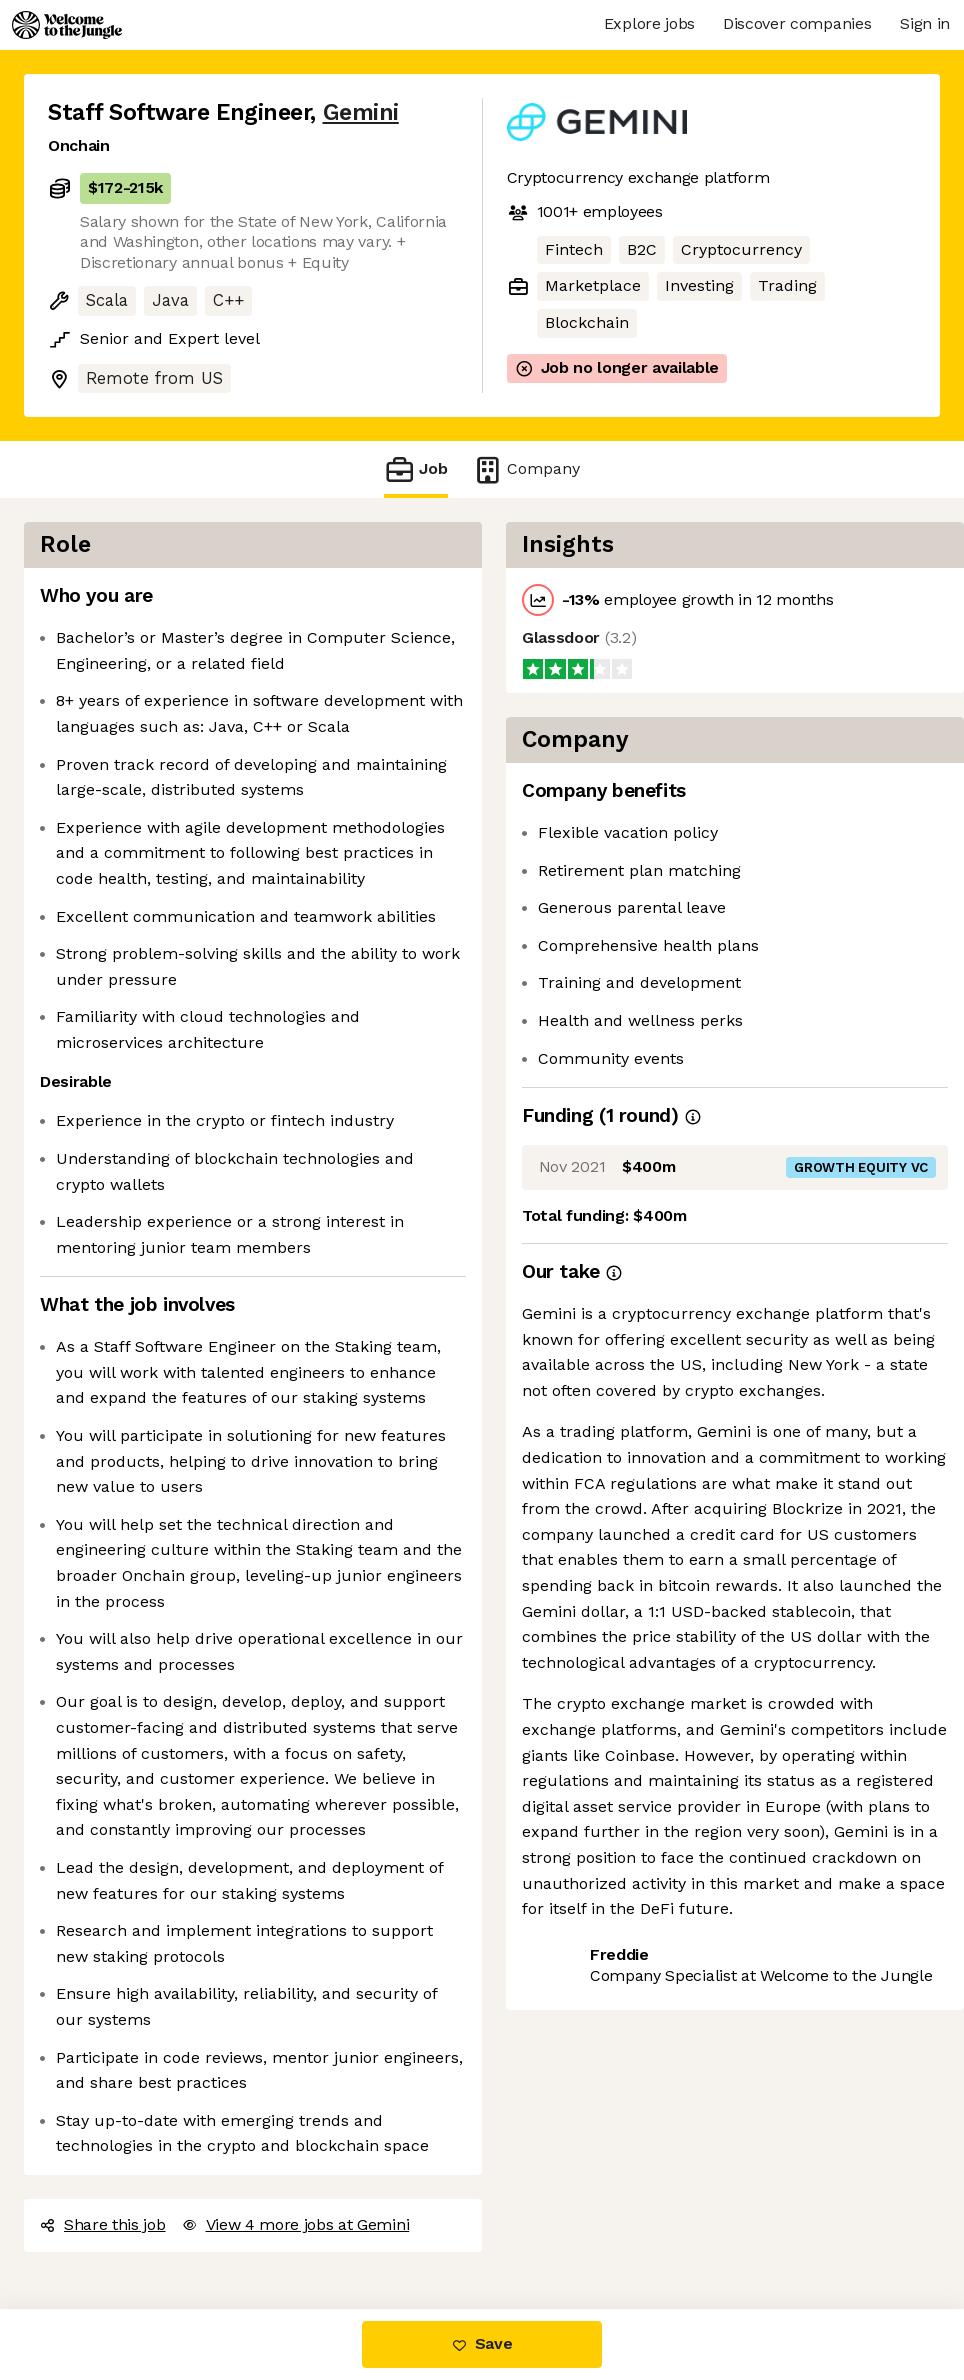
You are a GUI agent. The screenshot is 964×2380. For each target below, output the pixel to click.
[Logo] (67, 25)
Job (416, 469)
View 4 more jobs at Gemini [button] (296, 2224)
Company (526, 469)
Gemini (361, 112)
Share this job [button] (103, 2224)
